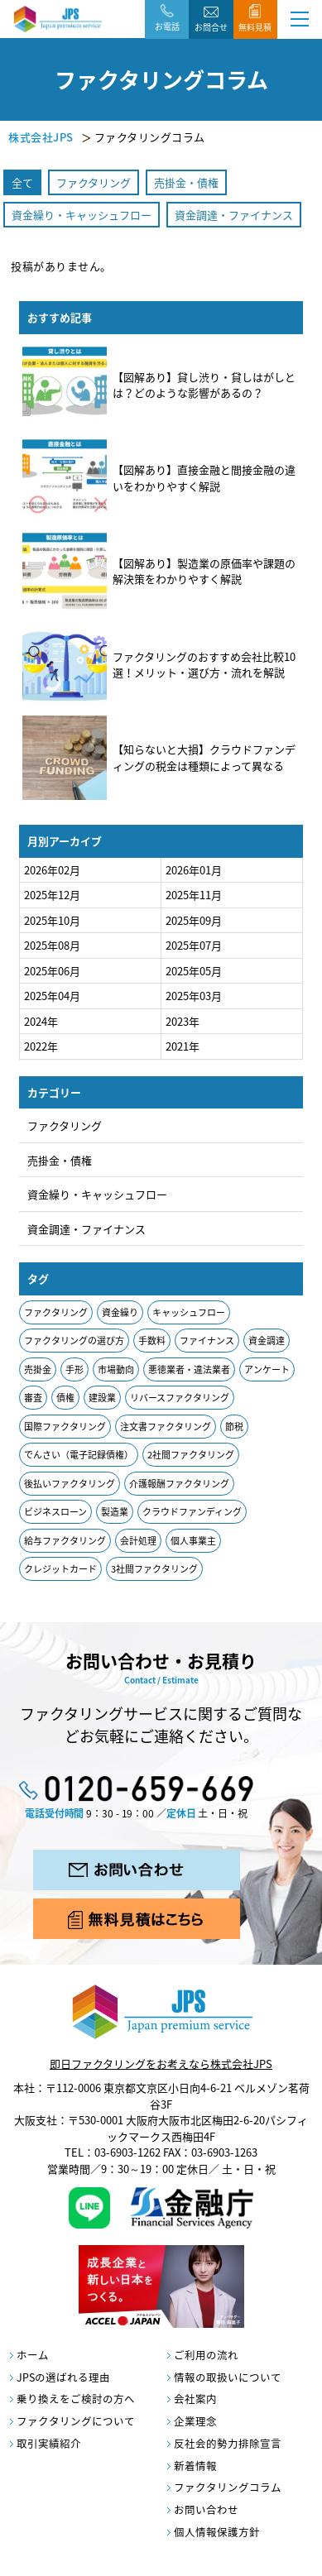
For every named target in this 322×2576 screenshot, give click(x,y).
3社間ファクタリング (154, 1569)
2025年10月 (52, 920)
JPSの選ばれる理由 (63, 2377)
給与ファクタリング (65, 1541)
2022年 (41, 1046)
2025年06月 (52, 971)
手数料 (152, 1340)
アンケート (267, 1369)
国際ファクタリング (65, 1427)
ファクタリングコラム (227, 2487)
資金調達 (266, 1340)
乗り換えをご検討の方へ (76, 2398)
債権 (65, 1398)
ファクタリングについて (76, 2421)
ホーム (33, 2355)
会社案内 (195, 2398)
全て (22, 182)
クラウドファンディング (192, 1512)
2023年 (182, 1021)
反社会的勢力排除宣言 (227, 2443)
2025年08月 (52, 945)
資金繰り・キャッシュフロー (81, 215)
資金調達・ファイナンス (234, 215)
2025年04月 (52, 995)
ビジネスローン (55, 1512)
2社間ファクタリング (190, 1455)
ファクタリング (93, 182)
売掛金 (37, 1369)
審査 (33, 1398)
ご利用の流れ (206, 2355)
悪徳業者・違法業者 (189, 1369)
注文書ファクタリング (165, 1427)
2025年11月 (194, 895)
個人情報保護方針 (217, 2532)
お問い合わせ (206, 2509)
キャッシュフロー (188, 1312)
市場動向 (116, 1369)
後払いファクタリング (69, 1484)
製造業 (114, 1512)
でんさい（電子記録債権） (78, 1455)
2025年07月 (194, 945)
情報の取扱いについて (227, 2377)
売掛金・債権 (186, 182)
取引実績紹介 (49, 2443)
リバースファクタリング (179, 1398)
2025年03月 (194, 995)
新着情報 (195, 2465)
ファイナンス (207, 1340)
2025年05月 (194, 971)
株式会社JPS (41, 137)
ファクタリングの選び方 (74, 1340)
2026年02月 (52, 870)
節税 (234, 1427)
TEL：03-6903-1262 (113, 2152)
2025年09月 (194, 920)
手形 (74, 1369)
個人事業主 (193, 1541)
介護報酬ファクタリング (179, 1484)
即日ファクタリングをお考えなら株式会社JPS (161, 2063)
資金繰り (120, 1312)
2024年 (41, 1021)
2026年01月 (194, 870)
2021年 (182, 1046)
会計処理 (138, 1541)
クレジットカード (60, 1569)
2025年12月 (52, 895)
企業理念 (195, 2421)
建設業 (102, 1398)
